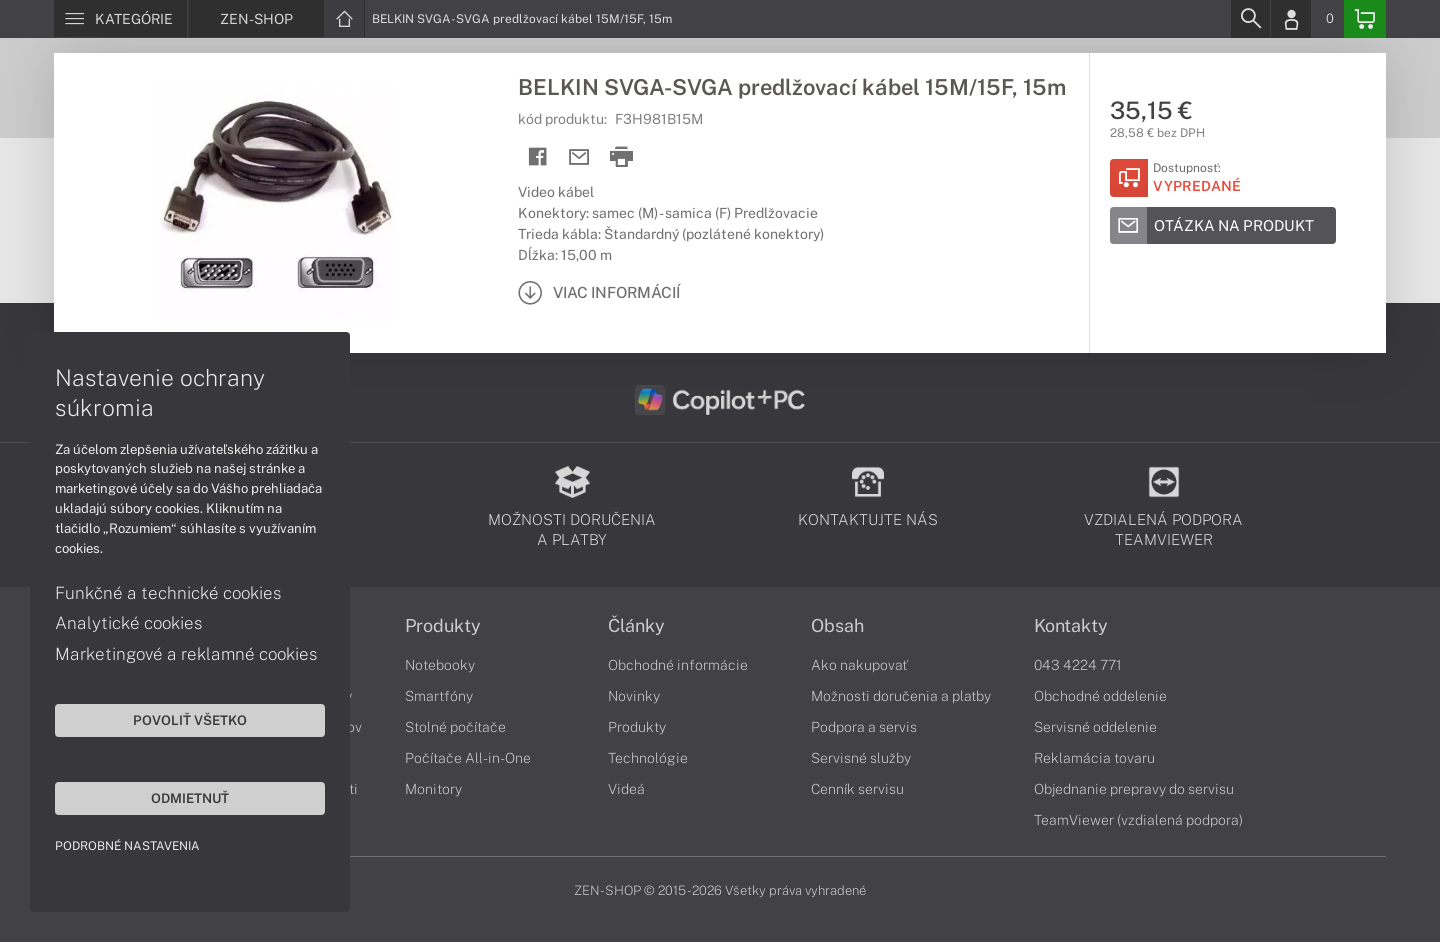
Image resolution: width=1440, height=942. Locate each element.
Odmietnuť (190, 798)
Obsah (837, 626)
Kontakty (1071, 626)
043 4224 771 (1078, 665)
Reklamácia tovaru (1094, 758)
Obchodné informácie (678, 665)
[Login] (1291, 19)
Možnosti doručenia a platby (901, 696)
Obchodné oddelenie (1100, 696)
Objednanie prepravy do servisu (1134, 789)
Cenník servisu (857, 789)
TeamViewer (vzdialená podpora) (1138, 820)
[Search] (1250, 19)
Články (636, 626)
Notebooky (440, 665)
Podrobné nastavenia (127, 846)
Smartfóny (439, 696)
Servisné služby (861, 758)
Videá (626, 789)
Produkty (443, 626)
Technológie (648, 758)
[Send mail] (579, 157)
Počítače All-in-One (468, 758)
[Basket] (1365, 19)
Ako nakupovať (859, 665)
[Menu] (120, 19)
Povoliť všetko (190, 720)
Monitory (433, 789)
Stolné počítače (455, 727)
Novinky (634, 696)
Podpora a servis (864, 727)
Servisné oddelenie (1095, 727)
